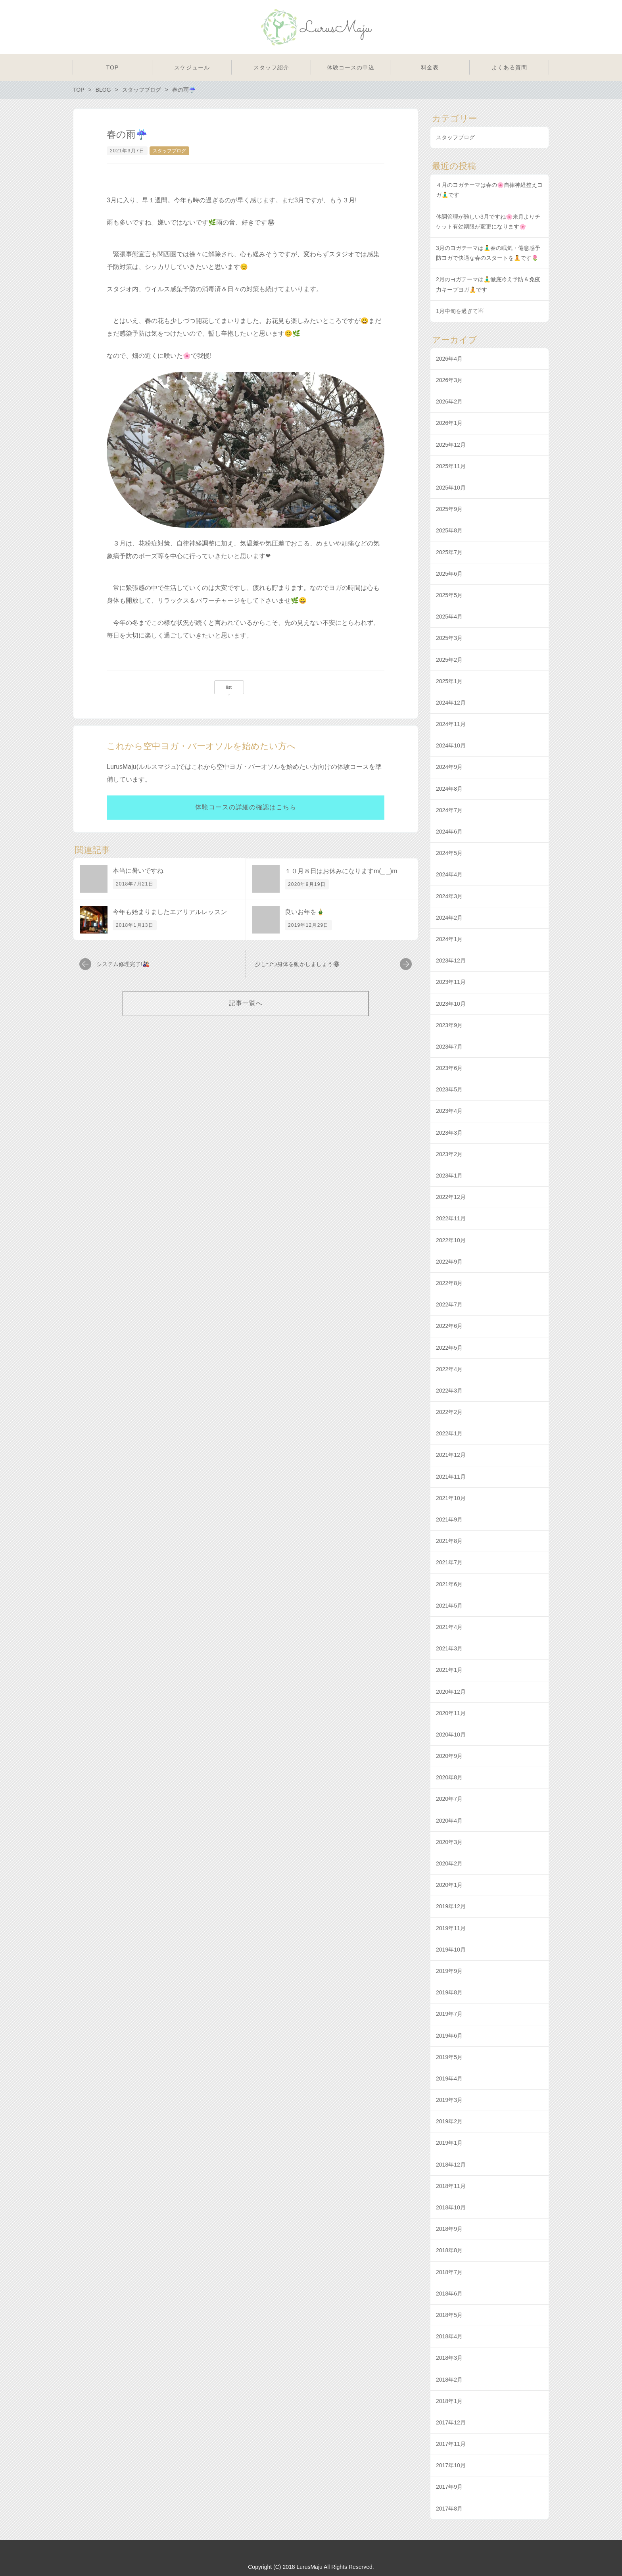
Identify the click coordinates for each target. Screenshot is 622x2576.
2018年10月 (451, 2207)
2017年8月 (449, 2508)
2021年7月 (449, 1562)
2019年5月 (449, 2057)
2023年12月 (451, 960)
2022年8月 (449, 1283)
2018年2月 (449, 2379)
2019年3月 (449, 2100)
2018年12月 (451, 2164)
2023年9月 (449, 1025)
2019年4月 (449, 2078)
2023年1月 (449, 1175)
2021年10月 (451, 1498)
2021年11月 (451, 1476)
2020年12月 (451, 1692)
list (228, 687)
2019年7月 (449, 2014)
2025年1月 (449, 681)
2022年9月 (449, 1261)
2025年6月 (449, 574)
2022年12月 (451, 1197)
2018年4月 (449, 2336)
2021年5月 (449, 1605)
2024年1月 (449, 939)
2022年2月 (449, 1412)
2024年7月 (449, 810)
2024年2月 (449, 917)
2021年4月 (449, 1627)
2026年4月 (449, 358)
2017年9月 (449, 2487)
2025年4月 (449, 616)
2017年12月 (451, 2422)
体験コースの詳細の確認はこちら (245, 807)
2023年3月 (449, 1133)
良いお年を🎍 (304, 912)
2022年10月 (451, 1240)
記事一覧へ (246, 1003)
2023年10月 (451, 1004)
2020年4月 (449, 1820)
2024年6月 (449, 831)
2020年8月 (449, 1777)
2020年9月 (449, 1756)
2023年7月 (449, 1046)
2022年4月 (449, 1369)
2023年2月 (449, 1154)
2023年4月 (449, 1111)
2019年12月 (451, 1906)
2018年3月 (449, 2358)
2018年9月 (449, 2229)
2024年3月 (449, 896)
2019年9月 (449, 1971)
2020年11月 (451, 1713)
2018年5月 (449, 2315)
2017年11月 (451, 2444)
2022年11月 (451, 1218)
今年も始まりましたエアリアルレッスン (170, 912)
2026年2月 (449, 401)
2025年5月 (449, 595)
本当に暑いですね (138, 870)
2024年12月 (451, 702)
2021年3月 (449, 1648)
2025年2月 (449, 660)
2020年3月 (449, 1842)
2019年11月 (451, 1928)
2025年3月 (449, 638)
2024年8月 (449, 789)
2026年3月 (449, 380)
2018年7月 (449, 2272)
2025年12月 (451, 445)
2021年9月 (449, 1519)
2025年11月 (451, 466)
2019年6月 (449, 2035)
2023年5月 (449, 1089)
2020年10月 (451, 1734)
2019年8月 (449, 1992)
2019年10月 (451, 1949)
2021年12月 (451, 1455)
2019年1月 (449, 2143)
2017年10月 (451, 2465)
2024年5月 (449, 853)
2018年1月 (449, 2401)
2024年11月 (451, 724)
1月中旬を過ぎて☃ (460, 311)
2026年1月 (449, 423)
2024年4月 (449, 874)
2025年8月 (449, 530)
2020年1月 (449, 1885)
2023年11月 (451, 982)
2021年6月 (449, 1584)
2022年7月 (449, 1304)
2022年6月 (449, 1326)
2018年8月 (449, 2250)
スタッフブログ (169, 151)
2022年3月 (449, 1390)
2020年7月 (449, 1799)
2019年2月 (449, 2121)
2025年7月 (449, 552)
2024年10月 (451, 745)
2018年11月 (451, 2186)
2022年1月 (449, 1433)
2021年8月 (449, 1541)
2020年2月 (449, 1863)
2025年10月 (451, 487)
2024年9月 (449, 767)
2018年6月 (449, 2293)
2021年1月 (449, 1670)
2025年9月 (449, 509)
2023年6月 (449, 1068)
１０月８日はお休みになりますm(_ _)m (341, 871)
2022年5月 (449, 1348)
